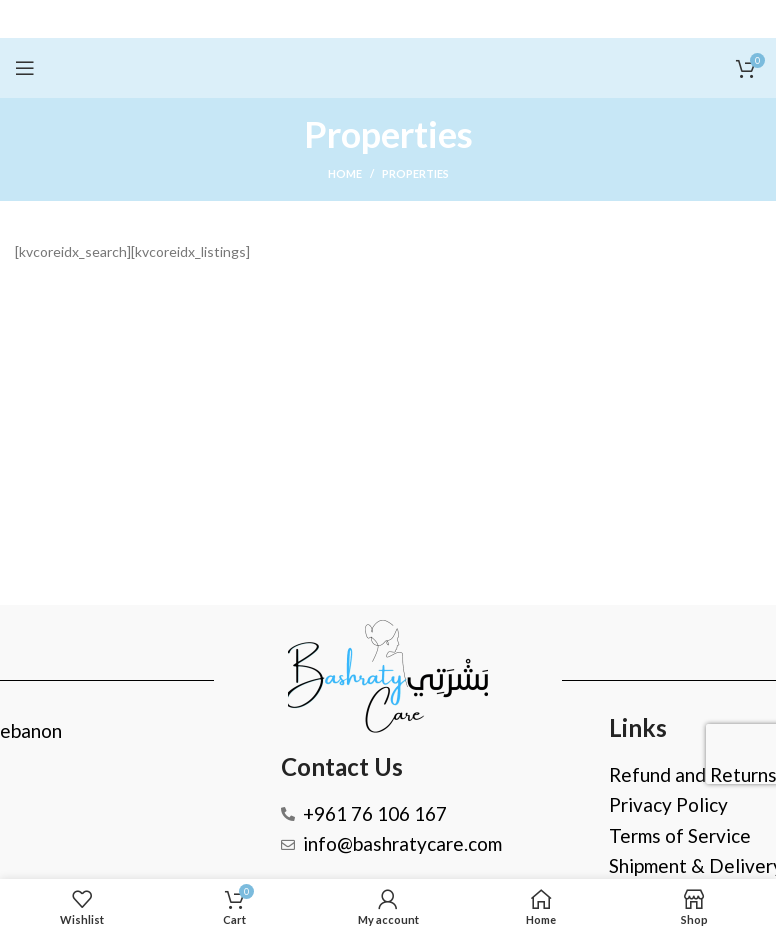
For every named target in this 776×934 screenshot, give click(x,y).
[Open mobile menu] (25, 68)
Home (345, 173)
